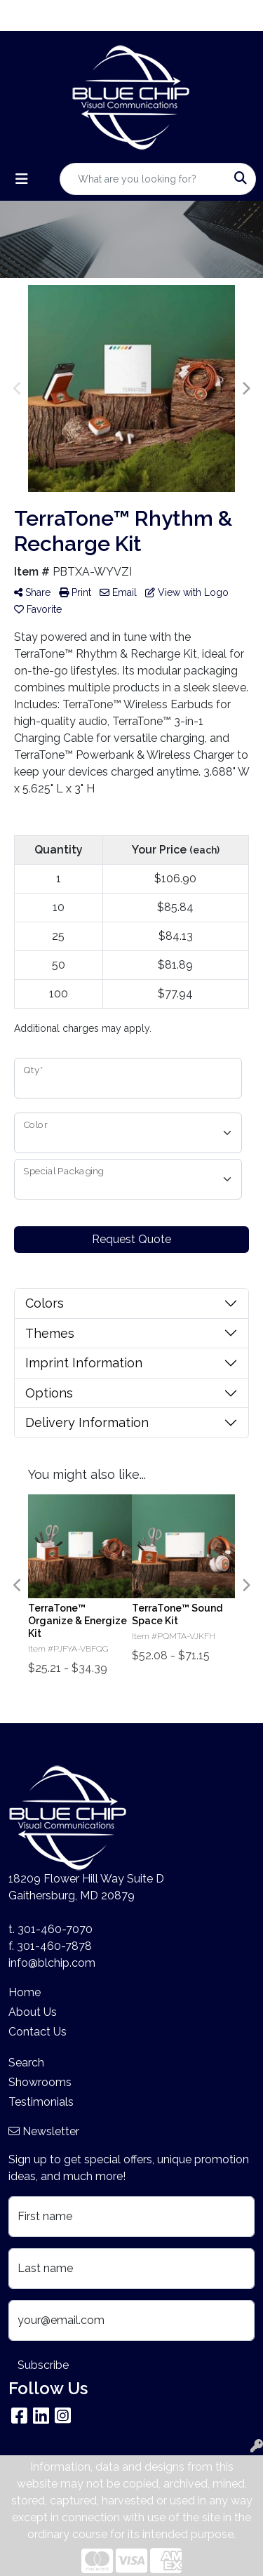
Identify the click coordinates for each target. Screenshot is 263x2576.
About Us (32, 2012)
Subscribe (43, 2365)
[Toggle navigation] (21, 179)
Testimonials (41, 2102)
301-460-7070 (55, 1929)
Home (24, 1992)
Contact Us (37, 2031)
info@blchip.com (51, 1963)
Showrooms (40, 2082)
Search (26, 2062)
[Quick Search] (143, 179)
